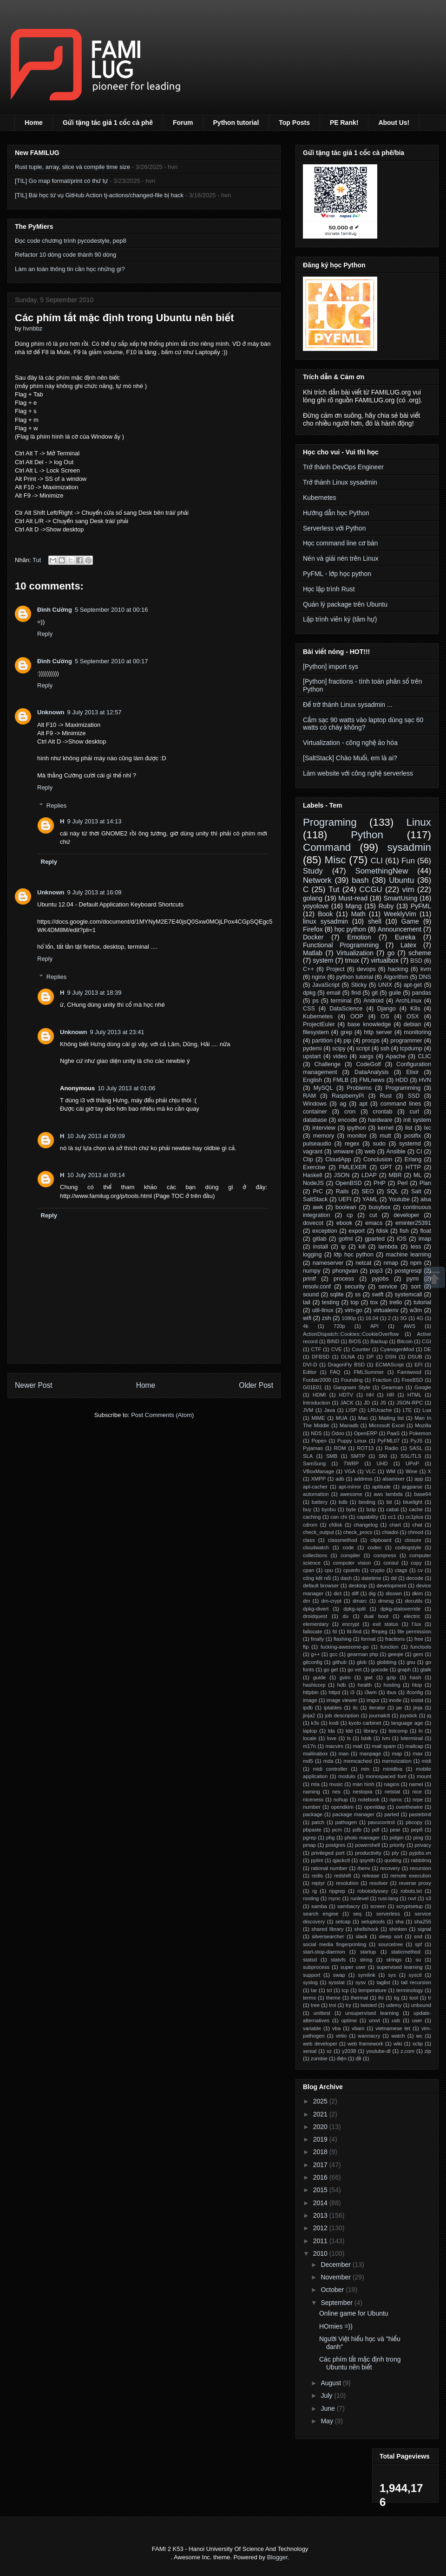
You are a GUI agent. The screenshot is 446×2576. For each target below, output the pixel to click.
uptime (349, 2020)
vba (336, 2028)
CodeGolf (368, 1064)
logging (312, 1254)
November (336, 2277)
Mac (363, 1418)
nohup (341, 1799)
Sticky (359, 985)
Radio (391, 1448)
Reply (44, 633)
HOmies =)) (336, 2326)
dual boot (376, 1616)
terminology (409, 1990)
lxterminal (411, 1738)
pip (347, 1040)
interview (323, 1128)
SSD (413, 1096)
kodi (334, 1723)
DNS (425, 977)
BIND (333, 1341)
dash (346, 1578)
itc (355, 1707)
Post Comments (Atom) (162, 1414)
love (332, 1738)
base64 (422, 1494)
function (389, 1647)
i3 (352, 1692)
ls (349, 1738)
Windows (315, 1103)
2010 (321, 2253)
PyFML (421, 906)
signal (424, 1929)
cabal (392, 1509)
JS (383, 1402)
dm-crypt (331, 1601)
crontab (382, 1111)
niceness (313, 1799)
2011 (321, 2241)
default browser (321, 1585)
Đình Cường (54, 609)
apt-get (413, 985)
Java (329, 1410)
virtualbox (385, 960)
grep (346, 1032)
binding (367, 1502)
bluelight (413, 1502)
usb (396, 2020)
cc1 (392, 1517)
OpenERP (365, 1433)
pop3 (376, 1271)
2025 (321, 2101)
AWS (409, 1326)
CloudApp (338, 1159)
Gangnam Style (351, 1387)
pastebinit (420, 1814)
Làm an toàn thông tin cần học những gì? (70, 268)
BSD (416, 961)
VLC (371, 1471)
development (392, 1585)
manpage (370, 1753)
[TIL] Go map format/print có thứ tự (61, 180)
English (312, 1080)
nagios (392, 1784)
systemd (410, 1143)
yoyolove (315, 906)
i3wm (371, 1692)
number (312, 1807)
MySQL (323, 1088)
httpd (334, 1692)
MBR (394, 1175)
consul (390, 1563)
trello (395, 1302)
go (391, 953)
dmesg (386, 1601)
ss (358, 1294)
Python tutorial (236, 122)
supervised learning (400, 1967)
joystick (408, 1715)
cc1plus (414, 1517)
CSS (309, 1008)
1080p (348, 1318)
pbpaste (312, 1829)
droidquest (315, 1616)
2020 (321, 2126)
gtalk (425, 1669)
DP (370, 1356)
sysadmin (409, 847)
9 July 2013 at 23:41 (117, 1032)
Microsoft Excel (387, 1425)
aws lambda (388, 1494)
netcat (363, 1263)
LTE (407, 1410)
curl (414, 1111)
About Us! (393, 122)
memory (323, 1136)
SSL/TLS (410, 1456)
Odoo (338, 1433)
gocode (379, 1669)
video (340, 1056)
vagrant (312, 1151)
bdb (343, 1502)
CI (419, 1151)
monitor (357, 1136)
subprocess (316, 1967)
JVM (308, 1410)
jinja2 (309, 1715)
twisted (369, 2005)
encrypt (350, 1624)
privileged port (328, 1853)
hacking (398, 969)
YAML (370, 1199)
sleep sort (390, 1936)
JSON (342, 1175)
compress (385, 1555)
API (374, 1326)
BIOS (354, 1341)
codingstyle (408, 1547)
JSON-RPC (409, 1402)
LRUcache (379, 1410)
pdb (357, 1829)
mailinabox (315, 1753)
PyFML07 (388, 1440)
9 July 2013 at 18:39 (94, 992)
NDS (316, 1433)
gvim (345, 1677)
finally (317, 1639)
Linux (418, 822)
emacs (373, 1223)
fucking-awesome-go (344, 1647)
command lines (400, 1103)
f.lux (416, 1624)
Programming (403, 1088)
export (356, 1231)
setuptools (373, 1921)
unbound (421, 2005)
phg (330, 1837)
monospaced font (386, 1776)
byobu (328, 1509)
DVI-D (310, 1364)
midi (427, 1761)
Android (373, 1000)
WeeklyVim (400, 914)
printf (309, 1278)
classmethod (342, 1540)
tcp (345, 1990)
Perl (402, 1183)
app (418, 1479)
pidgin (397, 1837)
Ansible (395, 1151)
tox (374, 1302)
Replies (56, 805)
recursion (420, 1868)
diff (355, 1593)
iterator (377, 1707)
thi (381, 1997)
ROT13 (365, 1448)
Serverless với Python (334, 528)
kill (362, 1246)
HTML (414, 1395)
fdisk (382, 1231)
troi (332, 2005)
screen (378, 1906)
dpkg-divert (315, 1609)
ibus (392, 1692)
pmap (309, 1845)
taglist (383, 1982)
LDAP (369, 1175)
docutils (413, 1601)
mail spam (384, 1746)
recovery (390, 1868)
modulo (346, 1776)
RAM (309, 1096)
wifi (307, 1318)
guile (395, 993)
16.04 (372, 1318)
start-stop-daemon (324, 1952)
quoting (392, 1860)
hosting (391, 1685)
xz (329, 2051)
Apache (396, 1056)
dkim (417, 1593)
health (365, 1685)
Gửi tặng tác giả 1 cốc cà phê (108, 122)
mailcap (414, 1746)
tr (429, 1997)
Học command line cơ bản (340, 543)
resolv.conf (317, 1286)
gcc (333, 1654)
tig (397, 1997)
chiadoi (390, 1532)
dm (306, 1601)
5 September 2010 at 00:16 (111, 609)
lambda (388, 1246)
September (337, 2302)
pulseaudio (317, 1143)
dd (393, 1578)
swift (377, 1294)
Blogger (277, 2557)
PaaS (393, 1433)
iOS (402, 1239)
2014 (321, 2203)
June (328, 2408)
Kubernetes (319, 497)
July (327, 2395)
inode (395, 1700)
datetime (371, 1578)
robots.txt (411, 1891)
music (336, 1784)
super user (353, 1967)
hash (415, 1677)
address (363, 1479)
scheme (419, 953)
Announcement (399, 929)
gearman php (363, 1654)
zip (428, 2051)
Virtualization (355, 953)
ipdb (308, 1707)
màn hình (363, 1784)
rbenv (363, 1868)
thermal (359, 1997)
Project (335, 969)
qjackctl (341, 1860)
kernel (386, 1128)
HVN (425, 1080)
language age (407, 1723)
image (310, 1700)
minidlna (392, 1769)
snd (418, 1936)
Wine (412, 1471)
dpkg (309, 993)
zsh (326, 1318)
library (371, 1731)
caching (312, 1517)
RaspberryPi (348, 1096)
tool (413, 1997)
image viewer (342, 1700)
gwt (368, 1677)
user (417, 2020)
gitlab (320, 1239)
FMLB (340, 1080)
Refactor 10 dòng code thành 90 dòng (65, 254)
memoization (396, 1761)
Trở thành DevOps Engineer (343, 467)
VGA (349, 1471)
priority (397, 1845)
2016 (321, 2177)
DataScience (345, 1008)
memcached (357, 1761)
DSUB (415, 1356)
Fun (408, 860)
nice (417, 1791)
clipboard (380, 1540)
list (408, 1128)
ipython (356, 1128)
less (416, 1246)
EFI (418, 1364)
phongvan (345, 1271)
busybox (380, 1207)
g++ (315, 1654)
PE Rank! (344, 122)
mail (358, 1746)
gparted (375, 1239)
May (327, 2421)
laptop (310, 1731)
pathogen (346, 1822)
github (340, 1662)
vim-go (353, 1310)
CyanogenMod (397, 1349)
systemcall (408, 1294)
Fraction (382, 1380)
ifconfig (415, 1692)
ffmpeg (379, 1631)
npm (416, 1263)
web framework (365, 2043)
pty (395, 1853)
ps (316, 1000)
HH (370, 1395)
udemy (394, 2005)
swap (339, 1975)
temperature (373, 1990)
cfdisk (335, 1524)
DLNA (348, 1356)
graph (404, 1669)
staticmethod (405, 1952)
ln (421, 1731)
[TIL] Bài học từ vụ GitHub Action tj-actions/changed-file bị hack (99, 195)
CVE (336, 1349)
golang (312, 898)
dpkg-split (354, 1609)
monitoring (417, 1032)
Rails (342, 1191)
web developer (320, 2043)
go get (330, 1669)
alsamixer (393, 1479)
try (348, 2005)
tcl (329, 1990)
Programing (330, 822)
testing (330, 1302)
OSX (413, 1016)
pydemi (312, 1048)
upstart (312, 1056)
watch (398, 2036)
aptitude (381, 1486)
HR (390, 1395)
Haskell (312, 1175)
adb (339, 1479)
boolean (345, 1207)
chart (395, 1524)
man (344, 1753)
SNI (383, 1456)
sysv (360, 1982)
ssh (385, 1048)
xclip (418, 2043)
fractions (395, 1639)
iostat (417, 1700)
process (344, 1278)
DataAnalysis (371, 1072)
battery (320, 1502)
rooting (311, 1898)
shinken (398, 1929)
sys (392, 1975)
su (418, 1959)
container (315, 1111)
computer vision (352, 1563)
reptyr (318, 1883)
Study (313, 871)
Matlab (312, 953)
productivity (368, 1853)
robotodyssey (372, 1891)
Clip (308, 1159)
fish (404, 1231)
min (365, 1769)
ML (417, 1175)
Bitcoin (405, 1341)
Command (327, 847)
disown (394, 1593)
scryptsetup (409, 1906)
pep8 (417, 1829)
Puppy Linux (352, 1440)
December (336, 2264)
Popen (318, 1440)
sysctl (415, 1975)
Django (386, 1008)
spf (418, 1944)
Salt (416, 1191)
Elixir (412, 1072)
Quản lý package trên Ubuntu (345, 604)
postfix (412, 1136)
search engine (320, 1913)
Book (325, 914)
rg (314, 1891)
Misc (335, 860)
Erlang (413, 1159)
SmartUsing (400, 898)
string (366, 1959)
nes (336, 1791)
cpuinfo (351, 1570)
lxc (427, 1128)
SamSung (314, 1463)
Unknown (51, 712)
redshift (342, 1875)
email (334, 993)
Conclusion (377, 1159)
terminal (341, 1000)
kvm (425, 969)
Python (367, 835)
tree (315, 2005)
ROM (340, 1448)
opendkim (342, 1807)
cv (420, 1570)
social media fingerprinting (334, 1944)
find (356, 993)
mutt (385, 1136)
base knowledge (369, 1024)
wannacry (369, 2036)
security (355, 1286)
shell (374, 921)
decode (414, 1578)
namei (416, 1784)
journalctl (379, 1715)
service (388, 1286)
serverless (388, 1913)
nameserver (328, 1263)
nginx (319, 977)
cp (350, 1215)
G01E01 (312, 1387)
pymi (413, 1278)
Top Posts (294, 122)
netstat (392, 1791)
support (311, 1975)
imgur (373, 1700)
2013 (321, 2215)
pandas (421, 993)
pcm (337, 1829)
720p (339, 1326)
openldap (375, 1807)
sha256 (422, 1921)
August (331, 2383)
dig (371, 1593)
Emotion (359, 937)
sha (399, 1921)
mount (424, 1776)
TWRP (351, 1463)
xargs (366, 1056)
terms (309, 1997)
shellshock (366, 1929)
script (363, 1048)
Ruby (386, 906)
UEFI (345, 1199)
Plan (425, 1183)
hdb (341, 1685)
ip (343, 1246)
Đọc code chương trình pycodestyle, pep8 (70, 240)
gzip (391, 1677)
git (375, 993)
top (355, 1302)
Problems (359, 1088)
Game (410, 921)
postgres (336, 1845)
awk (318, 1207)
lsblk (366, 1738)
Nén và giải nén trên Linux (340, 558)
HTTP (413, 1167)
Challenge (327, 1064)
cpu (329, 1570)
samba (319, 1906)
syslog (310, 1982)
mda (328, 1761)
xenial (309, 2051)
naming (311, 1791)
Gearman (392, 1387)
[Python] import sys (330, 666)
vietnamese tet (392, 2028)
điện (342, 2058)
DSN (390, 1356)
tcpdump (411, 1048)
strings (393, 1959)
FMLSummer (369, 1372)
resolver (378, 1883)
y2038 (349, 2051)
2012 (321, 2228)
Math (358, 914)
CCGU (370, 889)
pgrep (309, 1837)
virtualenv (386, 1310)
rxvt (412, 1898)
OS (384, 1016)
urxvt (374, 2020)
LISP (351, 1410)
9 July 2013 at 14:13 (94, 821)
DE (428, 1349)
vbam (358, 2028)
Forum (183, 122)
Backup (378, 1341)
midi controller (330, 1769)
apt (363, 1103)
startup (368, 1952)
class (309, 1540)
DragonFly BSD (346, 1364)
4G (419, 1318)
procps (371, 1040)
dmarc (360, 1601)
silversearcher (328, 1936)
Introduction (316, 1402)
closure (413, 1540)
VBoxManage (318, 1471)
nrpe (418, 1799)
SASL (416, 1448)
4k (305, 1326)
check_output (318, 1532)
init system (417, 1120)
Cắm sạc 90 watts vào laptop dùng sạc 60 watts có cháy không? (363, 723)
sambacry (348, 1906)
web (370, 1151)
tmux (352, 960)
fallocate (312, 1631)
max (417, 1753)
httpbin (311, 1692)
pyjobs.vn (420, 1853)
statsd (310, 1959)
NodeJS (313, 1183)
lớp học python (354, 1254)
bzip (371, 1509)
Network (317, 880)
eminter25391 (413, 1223)
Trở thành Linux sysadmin (340, 482)
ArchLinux (408, 1000)
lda (331, 1731)
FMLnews (372, 1080)
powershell (367, 1845)
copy (416, 1563)
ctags (401, 1570)
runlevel (359, 1898)
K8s (415, 1008)
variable (312, 2028)
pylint (317, 1860)
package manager (353, 1814)
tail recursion (416, 1982)
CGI (426, 1341)
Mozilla (423, 1425)
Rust (386, 1096)
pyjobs (380, 1278)
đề (358, 2058)
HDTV (346, 1395)
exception (324, 1231)
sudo (379, 1143)
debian (412, 1024)
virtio (341, 2036)
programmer (406, 1040)
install (320, 1246)
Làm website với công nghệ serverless (358, 773)
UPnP (412, 1463)
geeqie (396, 1654)
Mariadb (349, 1425)
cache (416, 1509)
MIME (318, 1418)
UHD (381, 1463)
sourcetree (390, 1944)
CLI (377, 860)
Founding (352, 1380)
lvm (386, 1738)
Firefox (313, 929)
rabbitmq (421, 1860)
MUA (342, 1418)
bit (389, 1502)
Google (422, 1387)
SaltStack (315, 1199)
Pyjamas (313, 1448)
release (371, 1875)
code (348, 1547)
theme (333, 1997)
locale (309, 1738)
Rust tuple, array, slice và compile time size (72, 166)
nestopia (362, 1791)
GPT (386, 1167)
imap (425, 1239)
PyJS (416, 1440)
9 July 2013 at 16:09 (94, 892)
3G (403, 1318)
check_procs (358, 1532)
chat (417, 1524)
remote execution (410, 1875)
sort (416, 1286)
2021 (321, 2114)
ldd (349, 1731)
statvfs (338, 1959)
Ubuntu (401, 880)
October (333, 2289)
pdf (376, 1829)
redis (317, 1875)
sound (311, 1294)
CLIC (424, 1056)
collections (315, 1555)
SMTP (358, 1456)
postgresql (407, 1271)
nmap (390, 1263)
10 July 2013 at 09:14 (96, 1174)
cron (350, 1111)
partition (322, 1040)
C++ (308, 969)
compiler (350, 1555)
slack (361, 1936)
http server (378, 1032)
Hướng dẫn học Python (336, 513)
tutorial (422, 1302)
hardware (380, 1120)
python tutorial (354, 977)
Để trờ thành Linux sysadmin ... (348, 704)
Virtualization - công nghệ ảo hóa (350, 742)
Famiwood (409, 1372)
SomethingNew (381, 871)
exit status (385, 1624)
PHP (380, 1183)
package (312, 1814)
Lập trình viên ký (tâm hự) (340, 619)
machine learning (408, 1254)
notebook (369, 1799)
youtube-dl (378, 2051)
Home (34, 122)
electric (412, 1616)
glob (362, 1662)
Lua (426, 1410)
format (368, 1639)
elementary (315, 1624)
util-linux (323, 1310)
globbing (386, 1662)
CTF (316, 1349)
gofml (346, 1239)
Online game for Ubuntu (353, 2313)
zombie (319, 2058)
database (315, 1120)
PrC (318, 1191)
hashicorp (314, 1685)
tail (306, 1302)
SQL (392, 1191)
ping (418, 1837)
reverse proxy (415, 1883)
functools (420, 1647)
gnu (411, 1662)
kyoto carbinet (364, 1723)
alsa (425, 1199)
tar (314, 1990)
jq (429, 1715)
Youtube (399, 1199)
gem (418, 1654)
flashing (343, 1639)
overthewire (409, 1807)
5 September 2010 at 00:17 (111, 661)
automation (315, 1494)
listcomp (397, 1731)
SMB (331, 1456)
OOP (356, 1016)
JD (367, 1402)
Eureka (405, 937)
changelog (366, 1524)
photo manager (362, 1837)
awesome (351, 1494)
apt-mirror (350, 1486)
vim (408, 889)
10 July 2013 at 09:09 (96, 1136)
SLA (308, 1456)
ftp (305, 1647)
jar (399, 1707)
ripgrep (337, 1891)
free (418, 1639)
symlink (366, 1975)
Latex (408, 945)
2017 (321, 2164)
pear (395, 1829)
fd (335, 1631)
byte (351, 1509)
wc (419, 2036)
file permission (414, 1631)
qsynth (367, 1860)
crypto (377, 1570)
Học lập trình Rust (329, 589)
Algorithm (396, 977)
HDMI (319, 1395)
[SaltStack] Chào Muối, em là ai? (350, 758)
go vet (355, 1669)
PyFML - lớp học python (337, 573)
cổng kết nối (317, 1578)
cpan (308, 1570)
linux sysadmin (325, 921)
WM (390, 1471)
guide (319, 1677)
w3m (416, 1310)
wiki (398, 2043)
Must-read (352, 898)
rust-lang (388, 1898)
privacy (423, 1845)
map (397, 1753)
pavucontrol (381, 1822)
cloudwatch (316, 1547)
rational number (329, 1868)
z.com (407, 2051)
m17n (309, 1746)
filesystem (316, 1032)
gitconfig (312, 1662)
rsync (334, 1898)
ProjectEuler (319, 1024)
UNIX (385, 985)
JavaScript (326, 985)
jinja (417, 1707)
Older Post (256, 1385)
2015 (321, 2190)
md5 (308, 1761)
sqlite (336, 1294)
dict (337, 1593)
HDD (401, 1080)
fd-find (354, 1631)
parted (391, 1814)
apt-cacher (315, 1486)
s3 (428, 1898)
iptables (333, 1707)
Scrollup (434, 1277)
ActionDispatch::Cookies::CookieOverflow (351, 1334)
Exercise (314, 1167)
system (323, 960)
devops (366, 969)
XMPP (318, 1479)
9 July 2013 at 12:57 (94, 712)
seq (357, 1913)
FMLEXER (352, 1167)
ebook (344, 1223)
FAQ (335, 1372)
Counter (361, 1349)
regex (352, 1143)
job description (342, 1715)
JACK (347, 1402)
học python (350, 929)
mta (315, 1784)
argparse (412, 1486)
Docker (313, 937)
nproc (395, 1799)
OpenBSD (348, 1183)
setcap (343, 1921)
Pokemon (420, 1433)
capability (368, 1517)
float (425, 1231)
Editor (309, 1372)
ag (343, 1103)
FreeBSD (412, 1380)
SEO (367, 1191)
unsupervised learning (372, 2013)
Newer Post (33, 1385)
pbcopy (414, 1822)
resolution (347, 1883)
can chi (338, 1517)
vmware (343, 1151)
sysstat (336, 1982)
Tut (37, 560)
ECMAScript (389, 1364)
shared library (327, 1929)
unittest (322, 2013)
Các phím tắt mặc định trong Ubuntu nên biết (360, 2363)
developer (406, 1215)
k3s (315, 1723)
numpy (312, 1271)
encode (347, 1120)
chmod (415, 1532)
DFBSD (320, 1356)
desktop (357, 1585)
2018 (321, 2151)
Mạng (354, 906)
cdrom (310, 1524)
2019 (321, 2139)
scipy (339, 1048)
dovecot (313, 1223)
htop (417, 1685)
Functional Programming (341, 945)
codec (374, 1547)
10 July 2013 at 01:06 (126, 1088)
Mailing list (391, 1418)
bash (360, 880)
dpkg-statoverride (400, 1609)
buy (307, 1509)
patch (318, 1822)
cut (373, 1215)
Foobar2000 (317, 1380)
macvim (335, 1746)
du (345, 1616)
